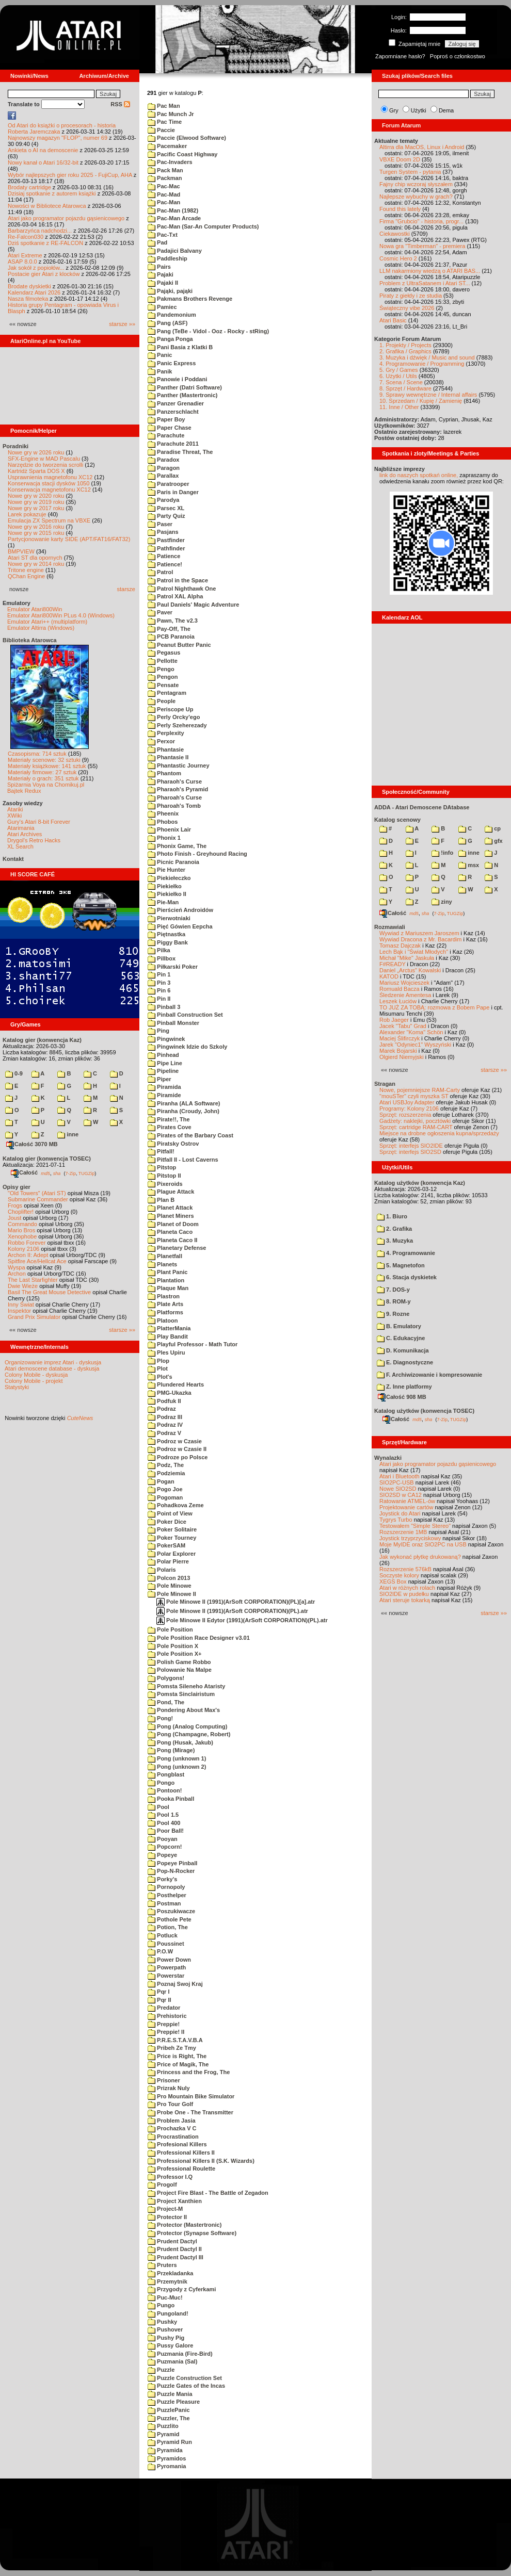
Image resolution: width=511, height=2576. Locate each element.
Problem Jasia (172, 2120)
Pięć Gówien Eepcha (180, 926)
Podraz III (165, 1417)
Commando (22, 1224)
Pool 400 (164, 1823)
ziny (442, 902)
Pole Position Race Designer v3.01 (199, 1638)
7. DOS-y (393, 1289)
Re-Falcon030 (25, 237)
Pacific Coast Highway (182, 154)
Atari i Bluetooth (399, 1476)
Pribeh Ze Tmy (172, 2048)
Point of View (170, 1513)
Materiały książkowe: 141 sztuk (47, 766)
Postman (164, 1903)
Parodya (163, 500)
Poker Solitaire (172, 1529)
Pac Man (164, 106)
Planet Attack (170, 1207)
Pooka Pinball (171, 1799)
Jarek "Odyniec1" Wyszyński (415, 1044)
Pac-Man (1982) (173, 210)
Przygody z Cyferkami (182, 2289)
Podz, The (166, 1465)
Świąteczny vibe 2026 (406, 308)
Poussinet (166, 1944)
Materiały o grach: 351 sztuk (43, 778)
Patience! (165, 564)
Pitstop (162, 1167)
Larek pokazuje (27, 514)
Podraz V (164, 1433)
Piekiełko (165, 886)
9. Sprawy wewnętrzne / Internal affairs (428, 395)
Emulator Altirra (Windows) (40, 628)
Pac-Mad (164, 194)
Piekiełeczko (169, 878)
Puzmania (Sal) (172, 2361)
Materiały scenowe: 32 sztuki (44, 760)
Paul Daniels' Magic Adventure (193, 604)
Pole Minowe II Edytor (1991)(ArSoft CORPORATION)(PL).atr (242, 1620)
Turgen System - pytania (410, 172)
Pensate (163, 685)
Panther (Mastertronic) (182, 395)
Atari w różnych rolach (407, 1588)
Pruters (162, 2265)
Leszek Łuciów (398, 1001)
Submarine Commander (38, 1199)
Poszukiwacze (171, 1911)
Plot (158, 1368)
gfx (494, 841)
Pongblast (166, 1774)
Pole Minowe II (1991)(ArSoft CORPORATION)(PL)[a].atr (235, 1602)
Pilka (159, 950)
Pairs (159, 267)
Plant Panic (167, 1272)
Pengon (163, 677)
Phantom (164, 773)
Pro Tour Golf (170, 2104)
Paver (160, 612)
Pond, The (166, 1702)
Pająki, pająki (170, 291)
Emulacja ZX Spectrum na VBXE (49, 520)
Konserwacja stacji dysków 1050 (48, 483)
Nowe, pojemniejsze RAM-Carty (419, 1090)
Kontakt (13, 859)
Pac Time (165, 122)
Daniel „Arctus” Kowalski (410, 970)
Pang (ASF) (167, 323)
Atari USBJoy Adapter (406, 1102)
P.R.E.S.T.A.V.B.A (175, 2040)
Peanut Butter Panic (179, 645)
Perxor (161, 741)
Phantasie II (168, 757)
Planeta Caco (170, 1232)
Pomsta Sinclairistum (181, 1694)
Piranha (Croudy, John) (183, 1111)
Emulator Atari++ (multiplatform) (47, 621)
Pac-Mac (164, 186)
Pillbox (161, 958)
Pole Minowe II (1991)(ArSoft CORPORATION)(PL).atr (232, 1611)
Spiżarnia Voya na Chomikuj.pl (45, 784)
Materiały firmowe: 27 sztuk (42, 772)
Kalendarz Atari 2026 (34, 292)
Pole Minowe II (172, 1594)
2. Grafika (394, 1229)
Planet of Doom (173, 1224)
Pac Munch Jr (171, 114)
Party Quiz (166, 516)
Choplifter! (21, 1212)
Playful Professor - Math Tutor (192, 1344)
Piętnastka (166, 934)
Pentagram (167, 693)
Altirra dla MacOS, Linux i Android (421, 147)
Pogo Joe (165, 1489)
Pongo (161, 1783)
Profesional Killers (177, 2144)
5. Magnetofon (401, 1265)
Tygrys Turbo (395, 1520)
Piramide (164, 1095)
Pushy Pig (166, 2338)
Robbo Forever (26, 1243)
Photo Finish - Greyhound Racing (197, 854)
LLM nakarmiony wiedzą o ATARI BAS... (429, 271)
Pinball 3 (164, 1007)
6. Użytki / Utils (398, 376)
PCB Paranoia (171, 636)
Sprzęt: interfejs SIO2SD (410, 1152)
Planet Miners (171, 1216)
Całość (24, 1172)
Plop (158, 1361)
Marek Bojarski (398, 1051)
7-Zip (70, 1173)
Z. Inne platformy (404, 1386)
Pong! (160, 1718)
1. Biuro (392, 1216)
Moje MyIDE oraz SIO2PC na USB (423, 1544)
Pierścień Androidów (180, 910)
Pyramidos (167, 2458)
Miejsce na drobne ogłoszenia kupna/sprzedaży (439, 1133)
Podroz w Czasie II (177, 1449)
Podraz (162, 1409)
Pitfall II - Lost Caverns (183, 1159)
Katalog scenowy (397, 820)
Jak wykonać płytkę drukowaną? (420, 1557)
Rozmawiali (389, 927)
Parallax (163, 475)
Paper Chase (169, 428)
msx (468, 865)
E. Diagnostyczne (405, 1362)
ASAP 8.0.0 (22, 261)
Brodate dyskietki (29, 286)
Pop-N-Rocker (171, 1871)
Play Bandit (168, 1336)
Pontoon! (165, 1790)
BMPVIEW (21, 551)
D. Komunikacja (403, 1350)
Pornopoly (166, 1887)
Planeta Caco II (172, 1240)
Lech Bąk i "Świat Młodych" (413, 952)
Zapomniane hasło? (400, 56)
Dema (446, 110)
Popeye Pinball (172, 1863)
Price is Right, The (177, 2056)
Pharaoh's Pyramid (178, 789)
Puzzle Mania (170, 2394)
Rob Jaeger (394, 1020)
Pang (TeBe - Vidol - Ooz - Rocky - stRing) (208, 331)
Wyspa (16, 1267)
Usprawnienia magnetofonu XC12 (50, 477)
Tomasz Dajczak (400, 945)
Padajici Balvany (175, 251)
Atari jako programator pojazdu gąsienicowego (66, 218)
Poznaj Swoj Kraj (175, 1984)
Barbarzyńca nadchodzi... (40, 230)
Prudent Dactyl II (175, 2249)
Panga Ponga (170, 339)
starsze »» (122, 324)
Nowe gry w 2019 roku (36, 502)
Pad (157, 242)
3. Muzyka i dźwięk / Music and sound (427, 357)
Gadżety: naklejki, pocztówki (415, 1121)
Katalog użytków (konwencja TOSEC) (424, 1411)
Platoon (163, 1320)
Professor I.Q (170, 2177)
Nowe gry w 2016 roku (36, 527)
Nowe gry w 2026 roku (36, 452)
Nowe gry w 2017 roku (36, 508)
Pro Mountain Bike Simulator (191, 2096)
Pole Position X (173, 1646)
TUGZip (86, 1173)
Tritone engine (26, 570)
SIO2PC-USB (396, 1482)
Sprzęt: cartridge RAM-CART (415, 1127)
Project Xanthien (175, 2201)
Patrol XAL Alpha (175, 596)
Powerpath (167, 1967)
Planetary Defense (177, 1248)
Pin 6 (159, 990)
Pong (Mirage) (171, 1750)
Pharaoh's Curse (175, 781)
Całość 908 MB (402, 1397)
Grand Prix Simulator (34, 1317)
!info (442, 853)
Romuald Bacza (399, 989)
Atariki (15, 809)
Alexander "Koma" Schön (411, 1032)
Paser (160, 524)
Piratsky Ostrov (173, 1143)
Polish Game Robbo (179, 1662)
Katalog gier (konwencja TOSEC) (47, 1158)
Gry (393, 110)
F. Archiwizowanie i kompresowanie (429, 1375)
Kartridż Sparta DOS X (36, 471)
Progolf (162, 2184)
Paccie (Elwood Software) (187, 138)
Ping (158, 1031)
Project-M (165, 2209)
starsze (126, 589)
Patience (164, 556)
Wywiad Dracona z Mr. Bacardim (420, 939)
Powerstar (166, 1975)
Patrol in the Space (178, 580)
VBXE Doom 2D (399, 159)
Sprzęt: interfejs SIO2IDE (411, 1146)
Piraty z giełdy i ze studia (410, 295)
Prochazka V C (172, 2128)
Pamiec (162, 307)
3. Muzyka (395, 1240)
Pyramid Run (170, 2442)
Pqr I (159, 1991)
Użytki (418, 110)
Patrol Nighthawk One (182, 588)
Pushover (165, 2329)
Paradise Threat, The (180, 452)
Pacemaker (167, 146)
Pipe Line (165, 1063)
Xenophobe (22, 1236)
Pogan (161, 1481)
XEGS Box (393, 1581)
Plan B (161, 1200)
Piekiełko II (167, 894)
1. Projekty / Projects (405, 345)
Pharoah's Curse (175, 797)
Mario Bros (21, 1230)
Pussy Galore (170, 2345)
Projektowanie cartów (406, 1507)
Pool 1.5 (163, 1815)
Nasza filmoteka (28, 299)
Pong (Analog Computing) (187, 1726)
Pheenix (163, 813)
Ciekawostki (394, 234)
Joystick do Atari (399, 1513)
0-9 (14, 1073)
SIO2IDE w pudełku (404, 1594)
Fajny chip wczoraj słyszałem (416, 184)
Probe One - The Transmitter (190, 2112)
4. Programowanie (406, 1253)
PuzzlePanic (169, 2410)
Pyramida (165, 2450)
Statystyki (17, 1387)
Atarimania (21, 828)
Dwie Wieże (23, 1286)
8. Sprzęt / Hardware (405, 388)
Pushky (162, 2322)
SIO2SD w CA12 (400, 1495)
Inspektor (19, 1311)
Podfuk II (164, 1401)
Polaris (162, 1570)
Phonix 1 (164, 838)
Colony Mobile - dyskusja (36, 1375)
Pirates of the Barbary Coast (190, 1135)
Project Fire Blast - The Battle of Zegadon (208, 2193)
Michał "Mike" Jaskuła (406, 958)
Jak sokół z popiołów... (36, 268)
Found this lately (400, 209)
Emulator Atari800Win (34, 609)
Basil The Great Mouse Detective (49, 1292)
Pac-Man (164, 202)
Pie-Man (163, 902)
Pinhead (163, 1055)
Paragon (164, 468)
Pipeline (163, 1071)
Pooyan (163, 1839)
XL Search (20, 846)
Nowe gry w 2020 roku (36, 496)
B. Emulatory (399, 1326)
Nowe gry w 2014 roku (36, 564)
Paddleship (167, 258)
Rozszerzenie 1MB (403, 1532)
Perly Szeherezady (177, 725)
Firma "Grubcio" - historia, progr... (421, 221)
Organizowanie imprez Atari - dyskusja (53, 1362)
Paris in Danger (173, 492)
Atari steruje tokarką (404, 1600)
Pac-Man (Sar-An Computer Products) (203, 226)
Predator (164, 2007)
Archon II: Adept (29, 1255)
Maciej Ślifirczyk (399, 1038)
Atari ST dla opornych (35, 558)
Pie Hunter (166, 870)
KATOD (388, 976)
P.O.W (160, 1951)
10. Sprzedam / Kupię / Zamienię (420, 401)
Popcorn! (165, 1847)
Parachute (166, 435)
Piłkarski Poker (173, 967)
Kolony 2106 (23, 1249)
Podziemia (166, 1473)
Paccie (161, 130)
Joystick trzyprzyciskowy (410, 1538)
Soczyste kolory (399, 1575)
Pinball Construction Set (185, 1015)
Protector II (167, 2217)
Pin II (159, 999)
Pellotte (163, 661)
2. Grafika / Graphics (405, 351)
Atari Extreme (25, 255)
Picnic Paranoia (173, 862)
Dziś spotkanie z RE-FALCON (45, 243)
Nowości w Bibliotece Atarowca (47, 206)
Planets (162, 1264)
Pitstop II (164, 1175)
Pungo (161, 2305)
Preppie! (164, 2024)
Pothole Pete (169, 1919)
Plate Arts (165, 1304)
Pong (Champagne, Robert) (189, 1734)
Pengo (161, 669)
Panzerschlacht (173, 412)
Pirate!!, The (169, 1119)
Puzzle (161, 2370)
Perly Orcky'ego (174, 717)
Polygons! (166, 1678)
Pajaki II (163, 283)
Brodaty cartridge (29, 187)
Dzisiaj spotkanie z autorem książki (52, 193)
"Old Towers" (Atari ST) (37, 1193)
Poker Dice (167, 1522)
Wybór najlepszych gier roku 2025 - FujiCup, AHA (70, 175)
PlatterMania (169, 1328)
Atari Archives (24, 834)
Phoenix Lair (169, 829)
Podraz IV (165, 1425)
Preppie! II (166, 2032)
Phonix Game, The (177, 846)
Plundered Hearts (176, 1384)
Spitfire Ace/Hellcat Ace (37, 1261)
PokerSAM (166, 1545)
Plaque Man (168, 1288)
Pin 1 (159, 974)
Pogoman (165, 1497)
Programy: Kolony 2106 (409, 1108)
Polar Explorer (172, 1554)
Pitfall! (161, 1151)
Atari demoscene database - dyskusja (52, 1368)
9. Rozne (393, 1314)
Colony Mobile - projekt (34, 1381)
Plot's (160, 1377)
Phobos (163, 822)
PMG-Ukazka (169, 1393)
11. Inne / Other (399, 407)
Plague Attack (171, 1191)
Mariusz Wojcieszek (404, 983)
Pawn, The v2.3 (173, 620)
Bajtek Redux (24, 791)
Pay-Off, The (169, 629)
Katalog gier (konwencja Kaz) (42, 1040)
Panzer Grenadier (176, 403)
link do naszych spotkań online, (418, 475)
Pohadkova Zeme (176, 1505)
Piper (159, 1079)
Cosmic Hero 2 (398, 258)
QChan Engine (26, 576)
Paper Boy (166, 419)
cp (493, 828)
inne (67, 1134)
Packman (165, 178)
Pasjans (163, 532)
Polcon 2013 (169, 1578)
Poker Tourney (172, 1538)
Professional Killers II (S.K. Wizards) (201, 2161)
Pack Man (165, 170)
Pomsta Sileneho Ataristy (186, 1686)
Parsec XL (166, 508)
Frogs (15, 1205)
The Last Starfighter (33, 1280)
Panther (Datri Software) (185, 387)
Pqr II (159, 2000)
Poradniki (15, 446)
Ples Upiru (166, 1352)
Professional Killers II (181, 2152)
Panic (160, 355)
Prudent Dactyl (172, 2241)
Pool (158, 1807)
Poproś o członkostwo (457, 56)
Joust (14, 1218)
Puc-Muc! (165, 2297)
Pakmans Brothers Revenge (190, 299)
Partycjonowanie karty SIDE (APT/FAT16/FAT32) (69, 539)
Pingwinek (166, 1039)
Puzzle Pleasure (174, 2402)
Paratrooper (168, 484)
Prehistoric (167, 2016)
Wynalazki (388, 1458)
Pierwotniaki (169, 918)
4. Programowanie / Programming (421, 364)
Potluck (163, 1935)
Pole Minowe (169, 1586)
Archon (17, 1273)
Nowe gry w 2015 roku (36, 533)
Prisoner (164, 2080)
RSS (120, 104)
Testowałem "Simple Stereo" (415, 1526)
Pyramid (163, 2434)
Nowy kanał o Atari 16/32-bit (43, 162)
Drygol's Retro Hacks (33, 840)
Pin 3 (159, 983)
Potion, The (168, 1927)
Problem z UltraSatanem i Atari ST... (424, 283)
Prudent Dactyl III (175, 2257)
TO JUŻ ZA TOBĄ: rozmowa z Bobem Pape (434, 1007)
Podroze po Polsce (177, 1457)
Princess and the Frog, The (189, 2072)
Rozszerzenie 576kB (405, 1569)
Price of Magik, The (178, 2064)
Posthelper (167, 1895)
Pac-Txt (163, 235)
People (161, 701)
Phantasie (166, 749)
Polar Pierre (168, 1561)
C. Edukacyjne (401, 1338)
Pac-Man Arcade (174, 218)
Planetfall (165, 1256)
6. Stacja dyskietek (407, 1277)
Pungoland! (168, 2313)
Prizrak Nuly (169, 2088)
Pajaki (160, 274)
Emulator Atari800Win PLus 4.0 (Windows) (61, 615)
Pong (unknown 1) (177, 1758)
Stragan (384, 1084)
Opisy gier (16, 1187)
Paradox (163, 459)
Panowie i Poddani (177, 379)
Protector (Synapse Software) (192, 2233)
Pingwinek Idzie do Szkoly (187, 1047)
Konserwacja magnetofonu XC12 (49, 489)
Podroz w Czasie (175, 1441)
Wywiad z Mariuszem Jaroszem (419, 933)
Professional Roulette (181, 2168)
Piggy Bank (168, 942)
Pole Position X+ (175, 1654)
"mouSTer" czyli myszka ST (414, 1096)
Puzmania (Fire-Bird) (180, 2354)
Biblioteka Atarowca (30, 640)
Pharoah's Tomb (174, 806)
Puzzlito (163, 2426)
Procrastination (173, 2136)
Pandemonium (172, 315)
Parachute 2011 (173, 444)
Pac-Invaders (170, 162)
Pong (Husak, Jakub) (180, 1742)
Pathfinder (166, 548)
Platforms (165, 1312)
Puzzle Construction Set (185, 2378)
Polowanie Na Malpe (180, 1670)
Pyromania (167, 2466)
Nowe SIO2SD (398, 1489)
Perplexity (166, 733)
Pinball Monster (173, 1023)
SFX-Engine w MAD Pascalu (44, 458)
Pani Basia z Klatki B (180, 347)
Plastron (164, 1296)
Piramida (164, 1087)
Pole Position (170, 1629)
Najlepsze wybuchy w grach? (416, 196)
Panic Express (172, 363)
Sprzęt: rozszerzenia (405, 1115)
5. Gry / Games (398, 370)
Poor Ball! (166, 1831)
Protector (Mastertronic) (184, 2225)
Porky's (162, 1879)
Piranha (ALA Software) (184, 1103)
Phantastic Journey (179, 765)
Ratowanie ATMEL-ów (407, 1501)
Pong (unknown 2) (177, 1767)
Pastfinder (166, 540)
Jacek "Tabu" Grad (402, 1026)
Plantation (166, 1280)
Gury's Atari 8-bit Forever (38, 822)
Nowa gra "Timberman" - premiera (422, 246)
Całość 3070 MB (32, 1144)
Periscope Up (170, 709)
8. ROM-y (394, 1301)
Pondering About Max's (184, 1710)
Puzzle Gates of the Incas (186, 2386)
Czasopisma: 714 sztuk (37, 754)
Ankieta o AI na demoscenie (43, 150)
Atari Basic (393, 320)
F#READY (392, 964)
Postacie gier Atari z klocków (43, 274)
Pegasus (164, 652)
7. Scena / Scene (401, 382)
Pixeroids (165, 1184)
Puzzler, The (169, 2418)
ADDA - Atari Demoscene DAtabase (421, 807)
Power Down (169, 1960)
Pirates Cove (169, 1127)
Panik (160, 371)
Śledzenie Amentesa (405, 995)
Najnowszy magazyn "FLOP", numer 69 (57, 138)
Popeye (162, 1855)
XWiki (14, 815)
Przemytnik (167, 2281)
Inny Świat (21, 1304)
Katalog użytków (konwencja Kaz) (419, 1183)
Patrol (160, 572)
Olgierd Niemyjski (401, 1057)
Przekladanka (170, 2273)
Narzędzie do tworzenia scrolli (45, 465)
